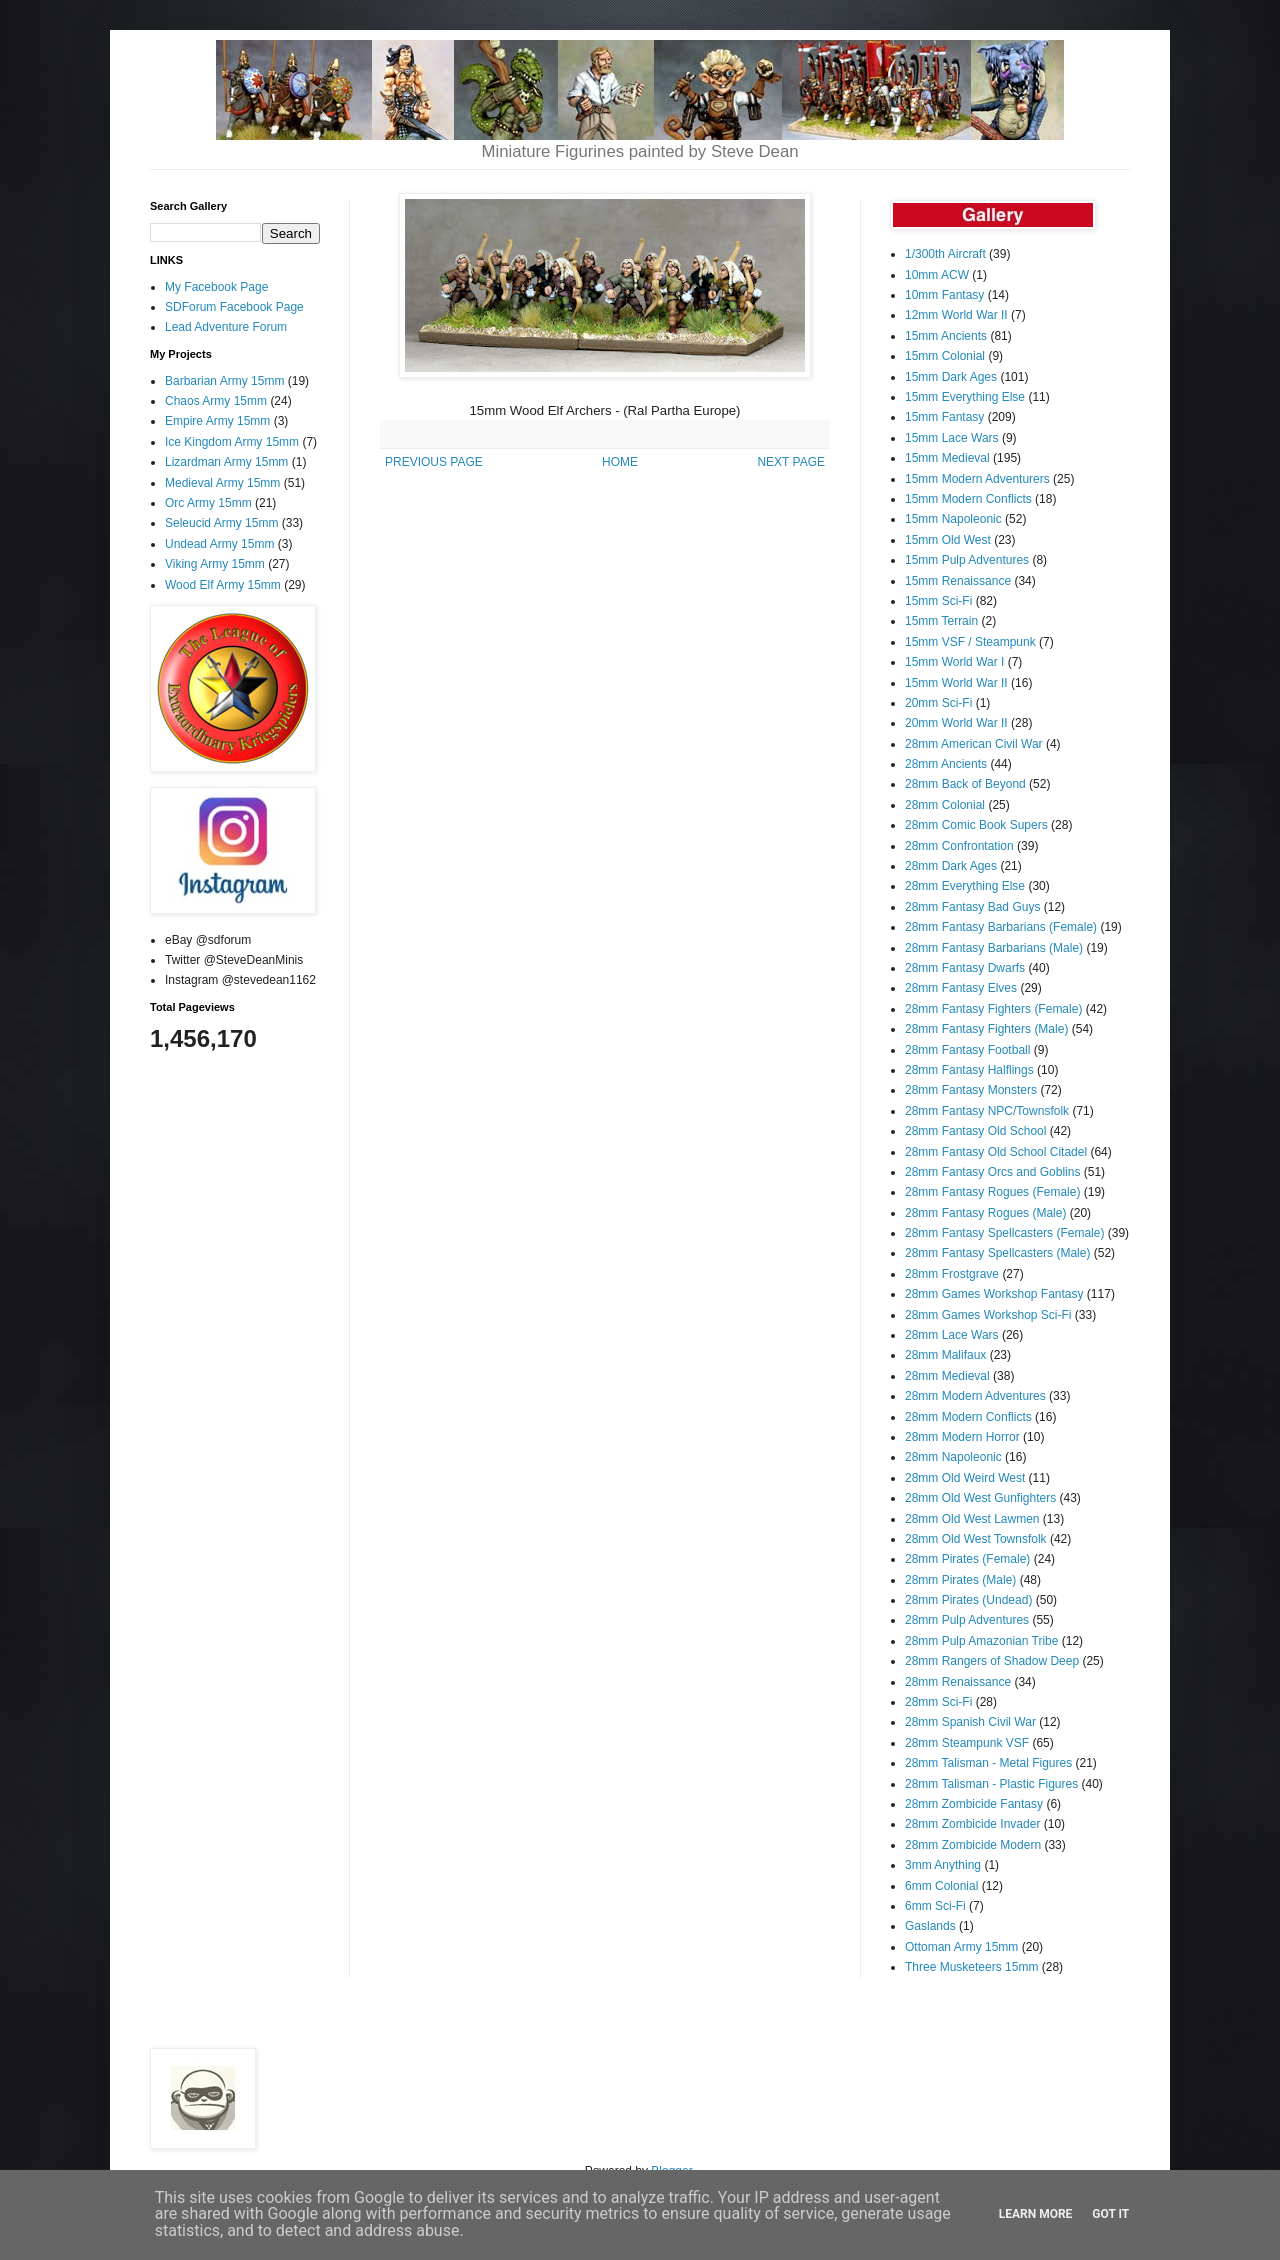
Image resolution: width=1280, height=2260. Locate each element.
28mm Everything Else (965, 886)
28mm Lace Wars (952, 1335)
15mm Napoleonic (953, 519)
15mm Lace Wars (952, 438)
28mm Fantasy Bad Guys (972, 907)
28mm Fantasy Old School (975, 1131)
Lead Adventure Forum (226, 327)
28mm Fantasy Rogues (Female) (992, 1192)
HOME (620, 462)
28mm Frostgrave (952, 1274)
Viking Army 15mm (215, 564)
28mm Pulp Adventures (967, 1620)
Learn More (1036, 2214)
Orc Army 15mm (208, 503)
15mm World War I (954, 662)
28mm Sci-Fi (938, 1702)
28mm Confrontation (959, 846)
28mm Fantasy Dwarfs (965, 968)
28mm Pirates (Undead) (968, 1600)
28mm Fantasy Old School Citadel (996, 1152)
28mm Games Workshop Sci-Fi (988, 1315)
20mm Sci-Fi (938, 703)
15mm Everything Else (965, 397)
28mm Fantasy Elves (961, 988)
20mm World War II (956, 723)
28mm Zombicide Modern (973, 1845)
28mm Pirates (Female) (967, 1559)
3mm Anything (943, 1865)
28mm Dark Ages (951, 866)
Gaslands (930, 1926)
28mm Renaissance (958, 1682)
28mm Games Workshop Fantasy (994, 1294)
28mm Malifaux (945, 1355)
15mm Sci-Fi (938, 601)
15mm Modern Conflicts (968, 499)
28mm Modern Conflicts (968, 1417)
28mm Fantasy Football (967, 1050)
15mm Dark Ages (951, 377)
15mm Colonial (945, 356)
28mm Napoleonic (953, 1457)
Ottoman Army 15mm (961, 1947)
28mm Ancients (946, 764)
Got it (1110, 2214)
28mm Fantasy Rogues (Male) (985, 1213)
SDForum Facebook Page (234, 307)
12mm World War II (956, 315)
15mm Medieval (947, 458)
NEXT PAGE (791, 462)
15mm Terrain (941, 621)
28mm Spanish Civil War (970, 1722)
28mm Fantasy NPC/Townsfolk (987, 1111)
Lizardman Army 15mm (226, 462)
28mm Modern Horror (962, 1437)
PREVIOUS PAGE (434, 462)
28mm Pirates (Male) (960, 1580)
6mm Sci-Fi (935, 1906)
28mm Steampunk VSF (967, 1743)
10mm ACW (937, 275)
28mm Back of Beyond (965, 784)
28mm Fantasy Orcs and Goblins (992, 1172)
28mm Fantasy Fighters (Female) (993, 1009)
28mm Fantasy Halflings (969, 1070)
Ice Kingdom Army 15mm (232, 442)
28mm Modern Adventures (975, 1396)
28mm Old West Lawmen (972, 1519)
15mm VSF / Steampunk (970, 642)
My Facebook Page (216, 287)
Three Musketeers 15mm (971, 1967)
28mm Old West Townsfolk (976, 1539)
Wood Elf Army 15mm (223, 585)
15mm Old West (948, 540)
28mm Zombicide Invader (972, 1824)
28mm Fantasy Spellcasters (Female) (1004, 1233)
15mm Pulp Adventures (967, 560)
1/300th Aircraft (945, 254)
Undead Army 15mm (219, 544)
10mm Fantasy (944, 295)
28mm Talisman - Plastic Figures (991, 1784)
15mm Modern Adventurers (977, 479)
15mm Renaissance (958, 581)
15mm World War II (956, 683)
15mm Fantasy (944, 417)
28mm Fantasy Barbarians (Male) (994, 948)
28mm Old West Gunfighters (980, 1498)
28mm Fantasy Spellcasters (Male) (997, 1253)
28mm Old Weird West (965, 1478)
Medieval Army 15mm (222, 483)
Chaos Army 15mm (216, 401)
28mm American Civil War (974, 744)
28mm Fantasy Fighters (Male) (986, 1029)
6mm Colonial (941, 1886)
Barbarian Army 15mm (224, 381)
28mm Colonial (945, 805)
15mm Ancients (946, 336)
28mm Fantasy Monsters (971, 1090)
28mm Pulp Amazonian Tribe (981, 1641)
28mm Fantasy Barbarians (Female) (1001, 927)
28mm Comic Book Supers (976, 825)
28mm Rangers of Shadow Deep (992, 1661)
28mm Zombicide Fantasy (974, 1804)
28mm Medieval (947, 1376)
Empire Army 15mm (217, 421)
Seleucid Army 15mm (221, 523)
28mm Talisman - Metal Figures (988, 1763)
